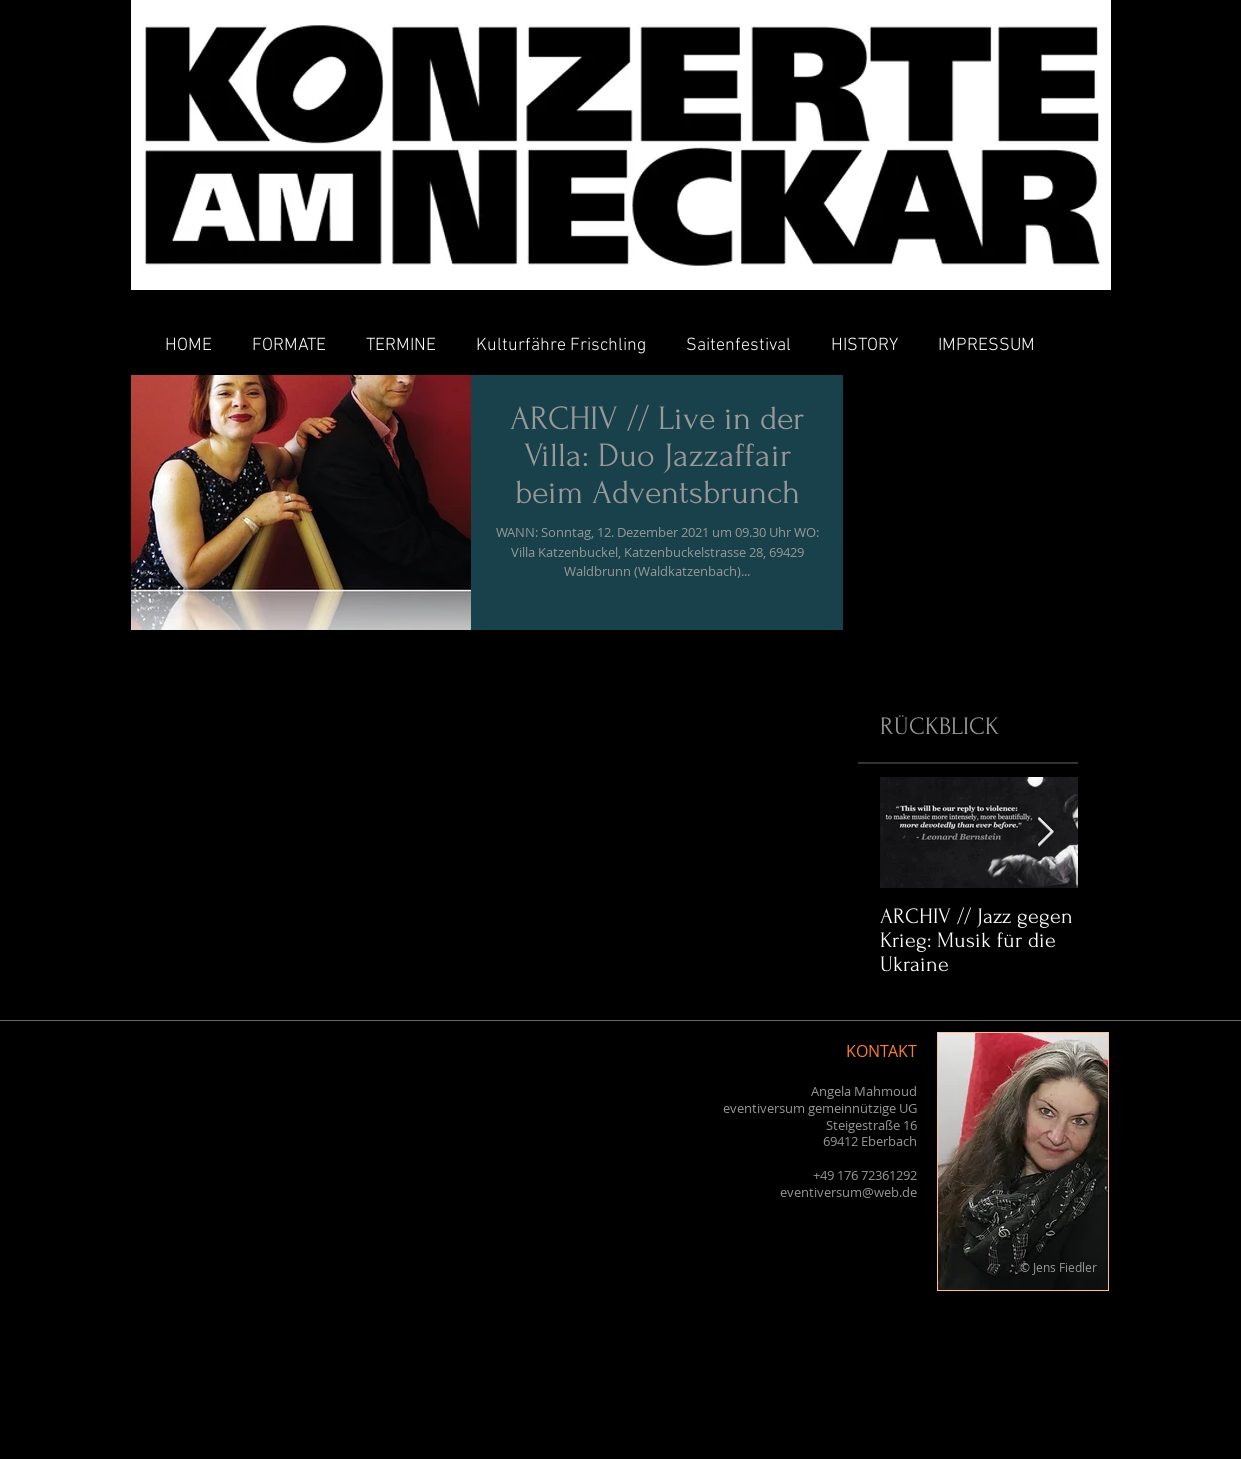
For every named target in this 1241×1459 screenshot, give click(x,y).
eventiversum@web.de (848, 1192)
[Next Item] (1046, 832)
